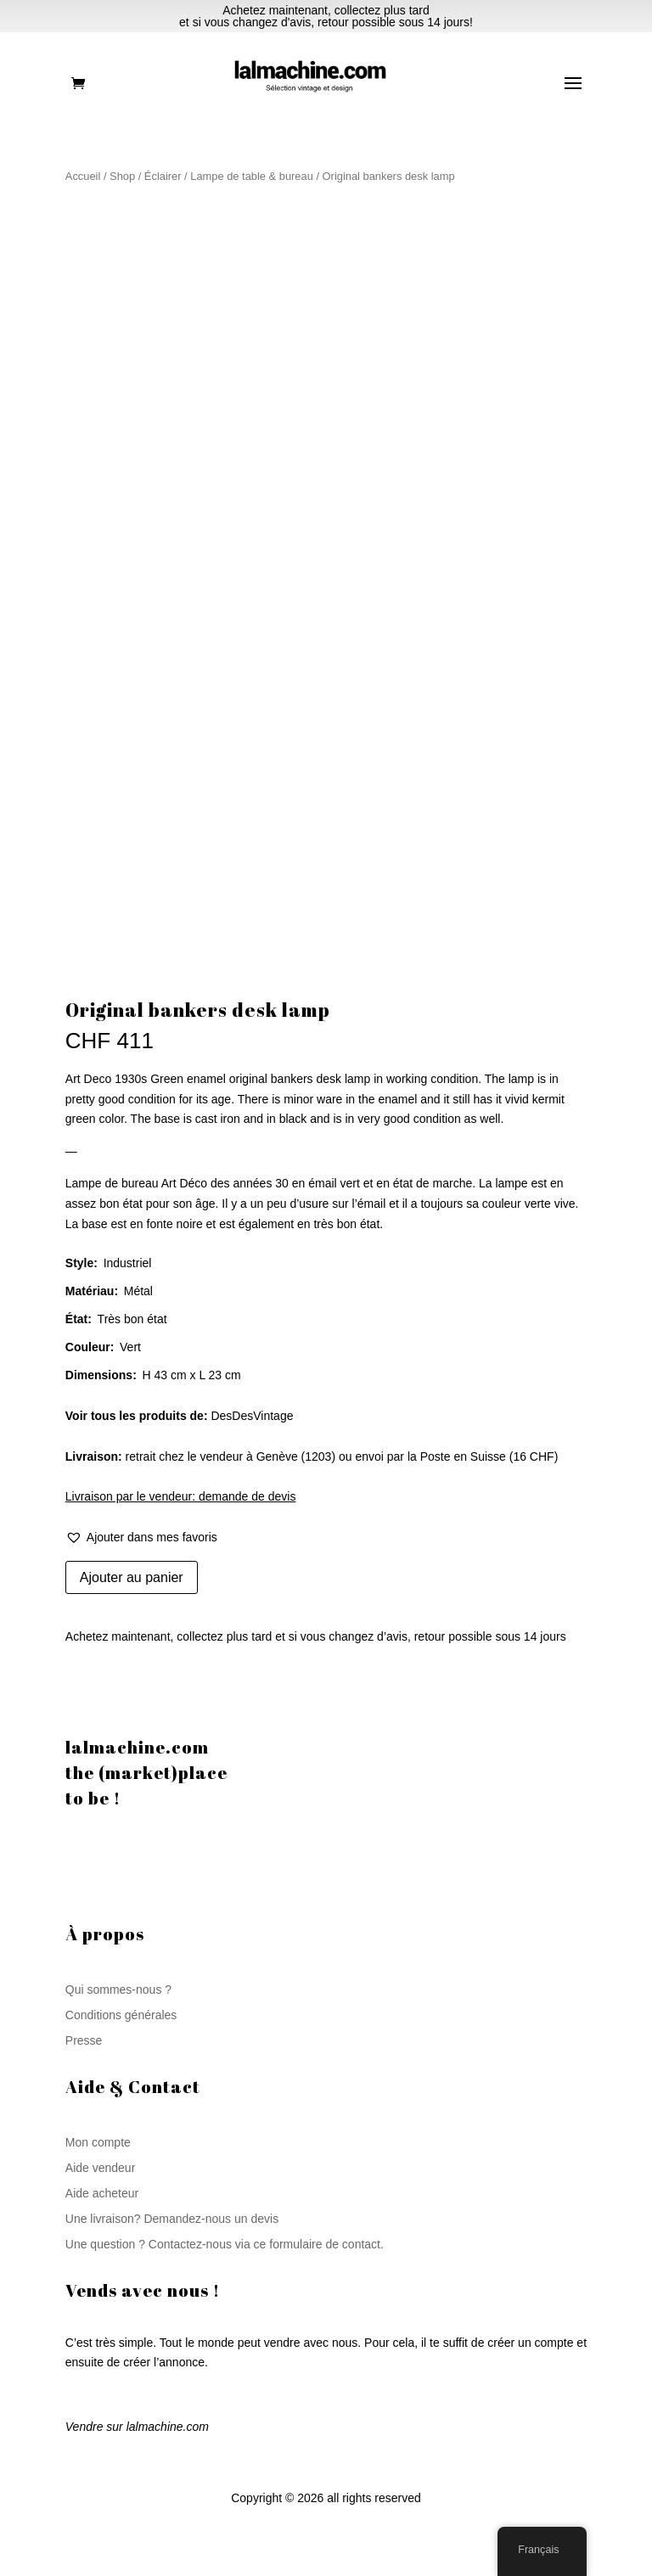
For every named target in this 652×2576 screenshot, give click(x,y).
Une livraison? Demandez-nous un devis (171, 2219)
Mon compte (98, 2142)
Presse (84, 2040)
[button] (141, 1538)
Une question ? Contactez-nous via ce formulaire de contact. (224, 2244)
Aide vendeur (100, 2168)
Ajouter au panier (131, 1577)
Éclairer (163, 176)
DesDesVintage (252, 1416)
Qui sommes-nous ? (118, 1990)
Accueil (83, 176)
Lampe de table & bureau (251, 176)
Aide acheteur (101, 2193)
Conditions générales (121, 2015)
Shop (122, 176)
